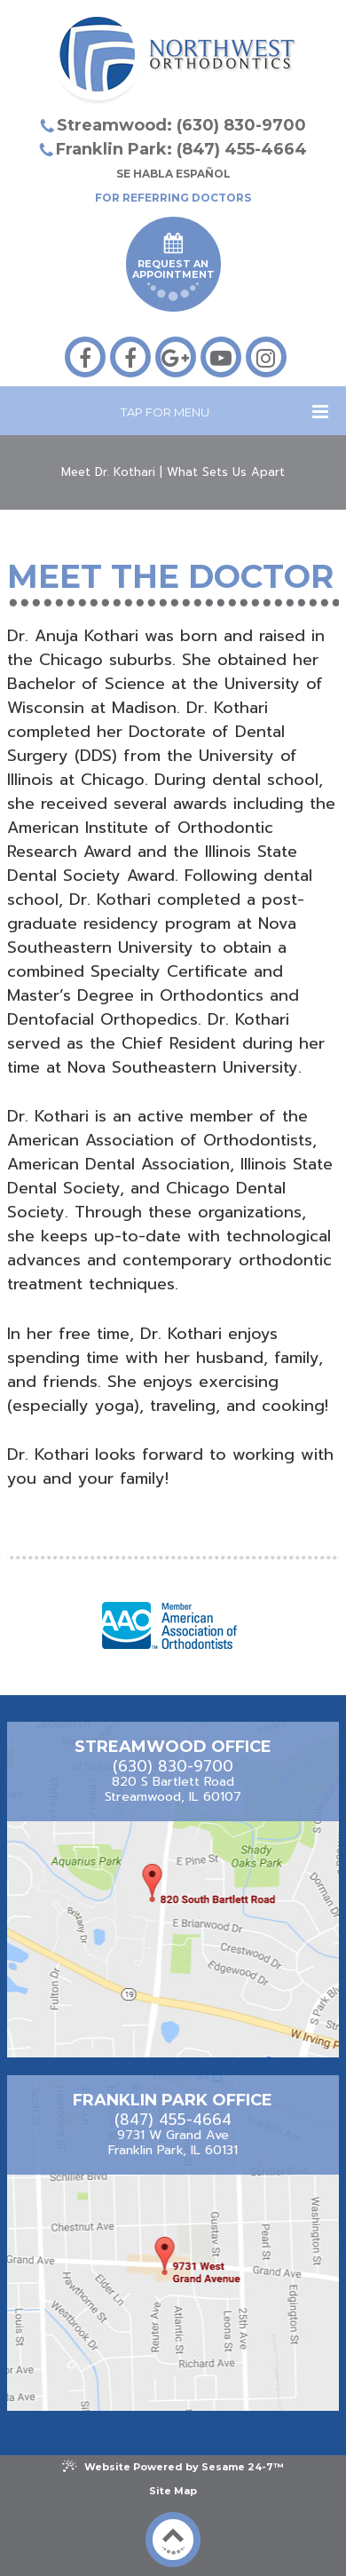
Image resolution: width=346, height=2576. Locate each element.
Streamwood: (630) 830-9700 (181, 125)
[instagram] (266, 357)
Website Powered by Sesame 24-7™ (173, 2466)
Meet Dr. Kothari (108, 472)
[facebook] (85, 357)
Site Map (173, 2491)
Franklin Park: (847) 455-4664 (181, 149)
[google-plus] (175, 357)
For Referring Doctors (173, 197)
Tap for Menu (224, 411)
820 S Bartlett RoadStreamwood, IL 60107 (173, 1789)
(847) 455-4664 (173, 2120)
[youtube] (221, 357)
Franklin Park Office (172, 2100)
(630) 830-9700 (173, 1766)
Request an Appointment (173, 267)
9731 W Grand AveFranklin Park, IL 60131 (173, 2143)
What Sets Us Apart (226, 472)
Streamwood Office (173, 1746)
